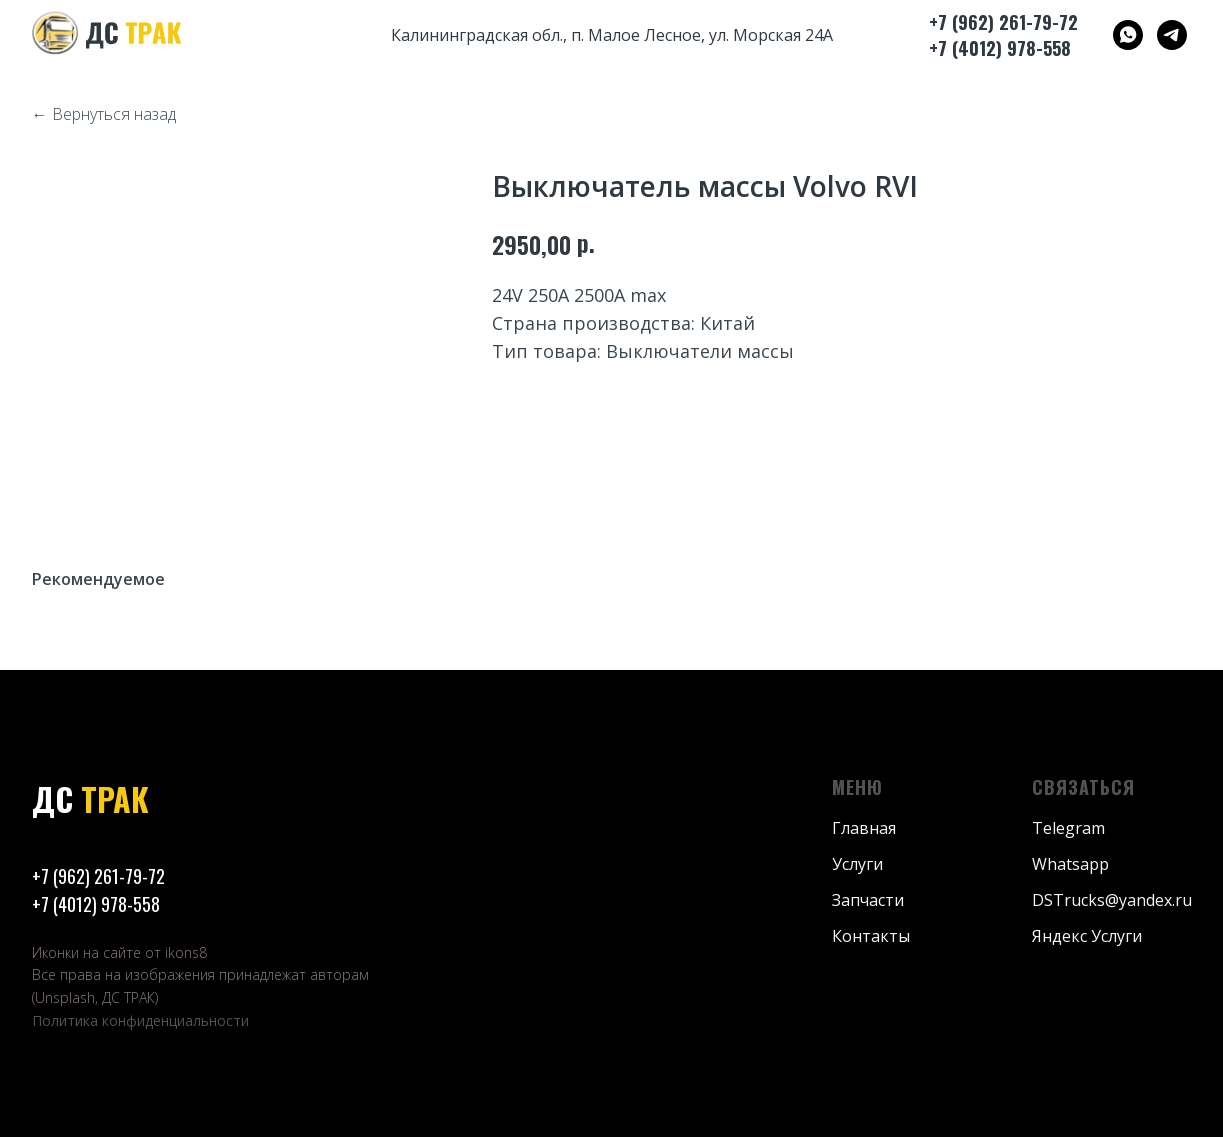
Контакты (871, 936)
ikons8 (186, 952)
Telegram (1068, 828)
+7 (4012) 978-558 (96, 904)
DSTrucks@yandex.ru (1112, 900)
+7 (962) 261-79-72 (98, 876)
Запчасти (868, 900)
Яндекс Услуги (1087, 936)
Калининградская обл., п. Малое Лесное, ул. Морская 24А (612, 35)
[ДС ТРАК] (1128, 35)
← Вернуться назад (104, 114)
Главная (864, 828)
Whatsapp (1070, 864)
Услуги (857, 864)
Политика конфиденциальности (140, 1020)
